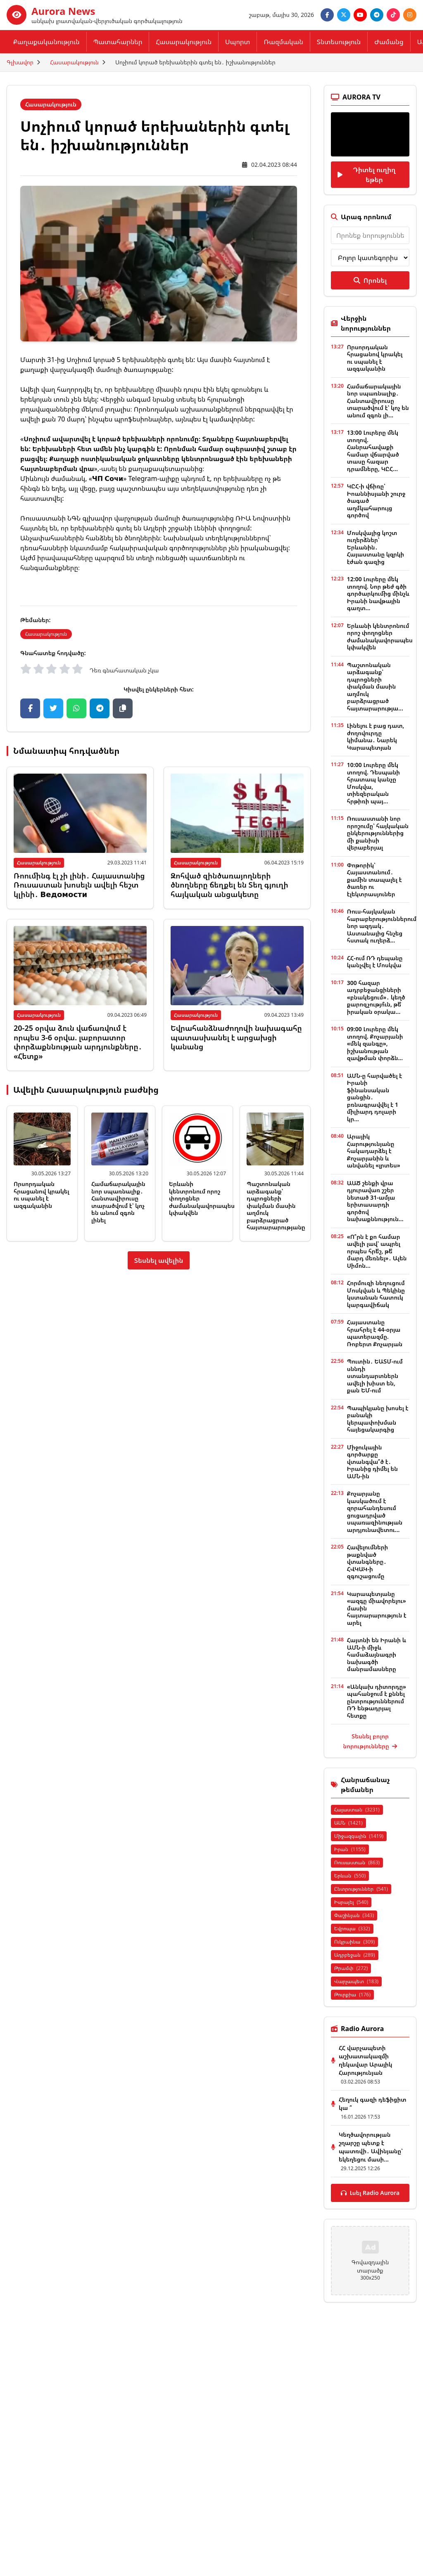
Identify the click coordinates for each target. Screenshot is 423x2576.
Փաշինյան (354, 1915)
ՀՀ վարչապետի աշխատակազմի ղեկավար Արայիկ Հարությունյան (365, 2060)
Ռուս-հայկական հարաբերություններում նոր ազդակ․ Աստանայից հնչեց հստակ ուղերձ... (382, 925)
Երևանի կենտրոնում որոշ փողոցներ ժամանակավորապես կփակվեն (380, 636)
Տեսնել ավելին (158, 1260)
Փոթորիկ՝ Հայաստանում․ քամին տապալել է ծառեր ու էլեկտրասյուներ (374, 879)
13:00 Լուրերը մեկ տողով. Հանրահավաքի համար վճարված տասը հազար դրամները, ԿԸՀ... (373, 451)
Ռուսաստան (357, 1862)
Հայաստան (357, 1809)
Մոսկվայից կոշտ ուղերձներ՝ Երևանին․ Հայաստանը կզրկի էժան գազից (375, 547)
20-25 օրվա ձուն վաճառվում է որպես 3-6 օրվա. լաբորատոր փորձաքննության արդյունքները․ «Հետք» (78, 1042)
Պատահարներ (118, 41)
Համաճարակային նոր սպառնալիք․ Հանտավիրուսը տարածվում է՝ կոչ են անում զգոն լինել (118, 1202)
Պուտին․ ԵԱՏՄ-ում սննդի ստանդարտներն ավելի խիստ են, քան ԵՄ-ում (375, 1375)
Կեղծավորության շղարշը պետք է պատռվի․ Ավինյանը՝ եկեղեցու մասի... (371, 2147)
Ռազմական (283, 41)
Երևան (350, 1875)
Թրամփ (351, 1968)
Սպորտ (237, 41)
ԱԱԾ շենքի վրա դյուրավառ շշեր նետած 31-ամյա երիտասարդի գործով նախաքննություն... (375, 1201)
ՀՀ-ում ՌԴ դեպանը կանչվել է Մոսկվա (375, 961)
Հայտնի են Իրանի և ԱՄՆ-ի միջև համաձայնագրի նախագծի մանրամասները (376, 1654)
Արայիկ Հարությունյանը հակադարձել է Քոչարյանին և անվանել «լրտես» (373, 1150)
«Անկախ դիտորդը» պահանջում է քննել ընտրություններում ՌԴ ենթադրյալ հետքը (376, 1701)
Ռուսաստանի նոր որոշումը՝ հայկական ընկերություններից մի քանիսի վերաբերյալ (378, 832)
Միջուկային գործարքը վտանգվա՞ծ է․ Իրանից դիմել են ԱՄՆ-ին (372, 1461)
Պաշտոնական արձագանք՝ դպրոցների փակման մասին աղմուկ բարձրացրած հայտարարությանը (276, 1205)
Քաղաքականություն (46, 41)
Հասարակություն (184, 41)
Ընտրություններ (361, 1888)
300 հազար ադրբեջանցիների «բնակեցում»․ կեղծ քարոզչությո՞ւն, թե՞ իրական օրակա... (376, 997)
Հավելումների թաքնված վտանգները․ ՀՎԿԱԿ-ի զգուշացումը (367, 1561)
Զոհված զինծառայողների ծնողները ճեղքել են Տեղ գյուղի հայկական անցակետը (229, 885)
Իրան (350, 1849)
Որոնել (370, 280)
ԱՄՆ (348, 1822)
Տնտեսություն (339, 41)
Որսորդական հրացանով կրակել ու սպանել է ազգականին (41, 1195)
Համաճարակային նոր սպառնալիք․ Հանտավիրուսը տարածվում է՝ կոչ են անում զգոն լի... (378, 400)
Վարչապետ (356, 1981)
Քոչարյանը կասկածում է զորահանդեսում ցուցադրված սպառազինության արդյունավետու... (374, 1511)
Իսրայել (351, 1902)
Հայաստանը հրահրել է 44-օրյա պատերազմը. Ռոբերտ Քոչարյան (374, 1333)
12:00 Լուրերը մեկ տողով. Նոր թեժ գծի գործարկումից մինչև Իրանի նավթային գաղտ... (378, 593)
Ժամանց (388, 41)
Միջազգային (358, 1836)
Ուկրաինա (354, 1941)
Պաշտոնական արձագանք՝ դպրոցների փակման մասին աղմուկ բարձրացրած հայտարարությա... (375, 686)
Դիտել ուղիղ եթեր (366, 174)
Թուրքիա (352, 1994)
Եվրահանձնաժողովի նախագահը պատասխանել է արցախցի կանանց (236, 1037)
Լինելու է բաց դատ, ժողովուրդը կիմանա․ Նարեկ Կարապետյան (375, 736)
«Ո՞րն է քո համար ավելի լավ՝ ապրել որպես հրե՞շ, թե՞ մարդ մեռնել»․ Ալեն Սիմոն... (377, 1251)
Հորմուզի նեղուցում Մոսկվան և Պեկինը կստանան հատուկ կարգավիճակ (376, 1294)
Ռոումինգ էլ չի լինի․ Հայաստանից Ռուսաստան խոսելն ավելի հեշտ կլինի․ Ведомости (79, 885)
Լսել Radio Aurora (370, 2193)
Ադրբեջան (354, 1954)
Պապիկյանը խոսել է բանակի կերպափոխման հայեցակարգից (378, 1419)
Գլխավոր (20, 62)
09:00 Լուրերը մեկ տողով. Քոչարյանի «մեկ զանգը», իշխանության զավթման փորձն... (375, 1043)
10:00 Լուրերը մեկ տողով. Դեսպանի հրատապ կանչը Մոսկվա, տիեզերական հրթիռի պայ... (373, 783)
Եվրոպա (352, 1928)
